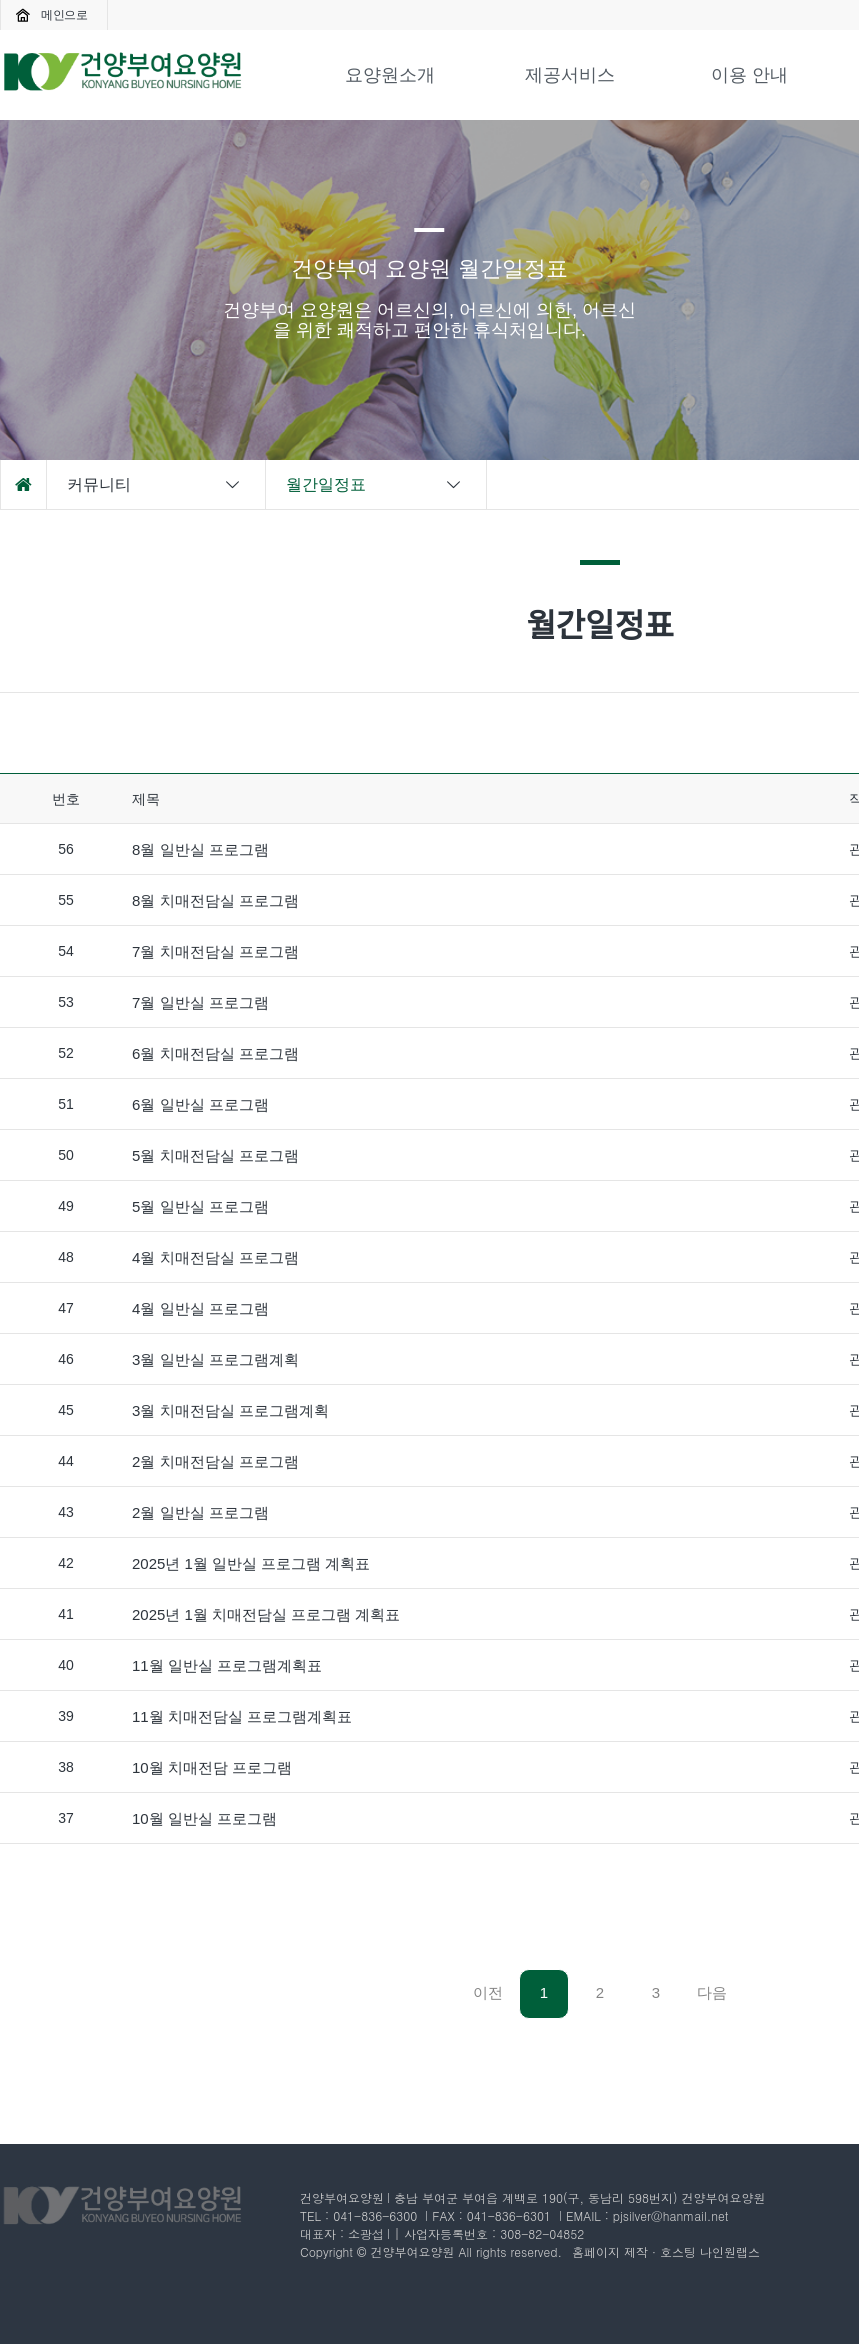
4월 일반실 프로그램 (200, 1308)
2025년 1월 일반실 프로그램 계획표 (251, 1563)
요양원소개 (390, 75)
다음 (712, 1992)
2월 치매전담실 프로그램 (215, 1461)
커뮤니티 (155, 485)
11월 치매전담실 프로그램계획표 (242, 1716)
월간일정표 (375, 485)
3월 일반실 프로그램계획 (215, 1359)
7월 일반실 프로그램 (200, 1002)
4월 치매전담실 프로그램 (215, 1257)
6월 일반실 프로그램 (200, 1104)
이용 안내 (749, 75)
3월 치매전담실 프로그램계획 (230, 1410)
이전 (488, 1992)
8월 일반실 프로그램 (200, 849)
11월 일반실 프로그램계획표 (227, 1665)
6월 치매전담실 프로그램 (215, 1053)
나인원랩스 (730, 2251)
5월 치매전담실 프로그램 (215, 1155)
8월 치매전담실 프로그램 (215, 900)
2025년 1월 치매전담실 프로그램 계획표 (266, 1614)
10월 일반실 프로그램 (204, 1818)
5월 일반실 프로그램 (200, 1206)
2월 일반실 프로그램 (200, 1512)
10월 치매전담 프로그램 (212, 1767)
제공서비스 (570, 75)
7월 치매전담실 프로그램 (215, 951)
